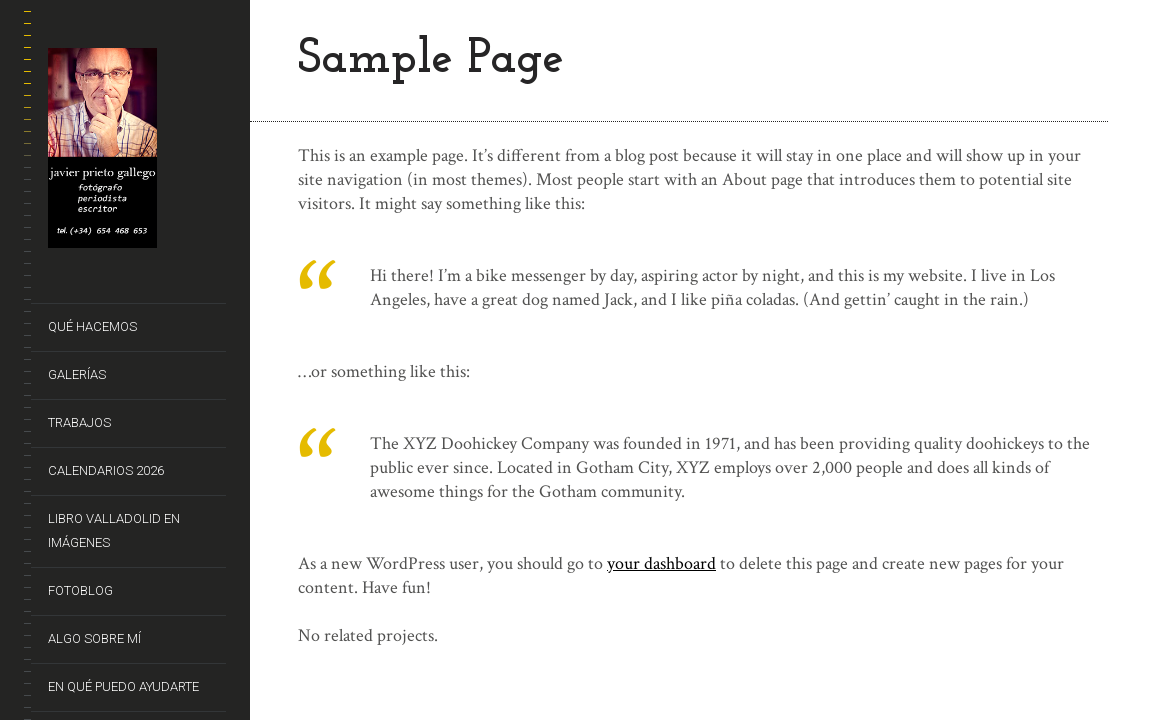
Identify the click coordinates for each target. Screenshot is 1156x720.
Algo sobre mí (94, 638)
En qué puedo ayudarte (123, 686)
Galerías (77, 374)
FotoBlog (80, 590)
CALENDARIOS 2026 (106, 470)
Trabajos (79, 422)
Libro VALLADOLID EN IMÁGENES (114, 530)
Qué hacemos (92, 326)
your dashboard (661, 563)
